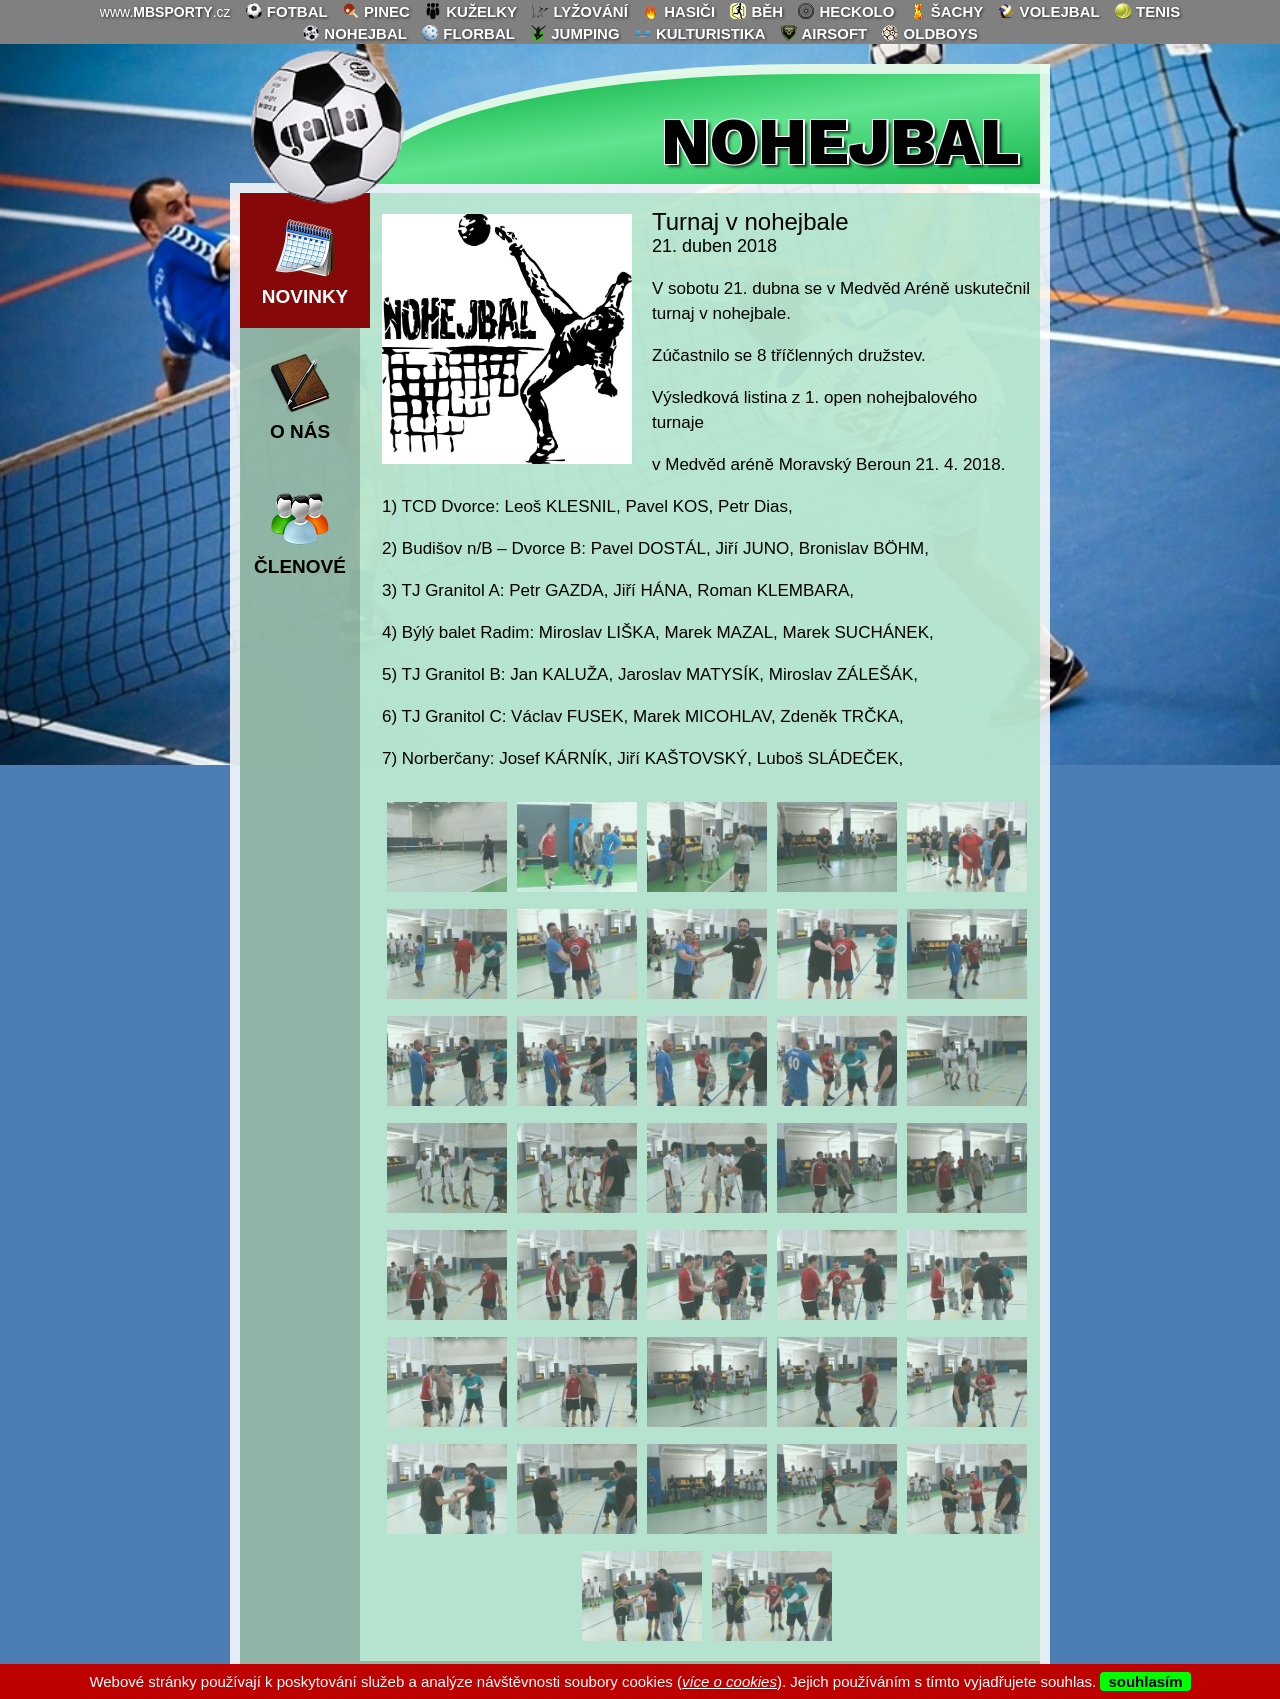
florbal (468, 33)
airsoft (823, 33)
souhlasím (1145, 1681)
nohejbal (354, 33)
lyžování (579, 11)
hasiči (678, 11)
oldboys (929, 33)
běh (756, 11)
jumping (574, 33)
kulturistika (700, 33)
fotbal (286, 11)
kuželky (470, 11)
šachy (946, 11)
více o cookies (729, 1681)
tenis (1147, 11)
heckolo (845, 11)
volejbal (1048, 11)
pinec (376, 11)
